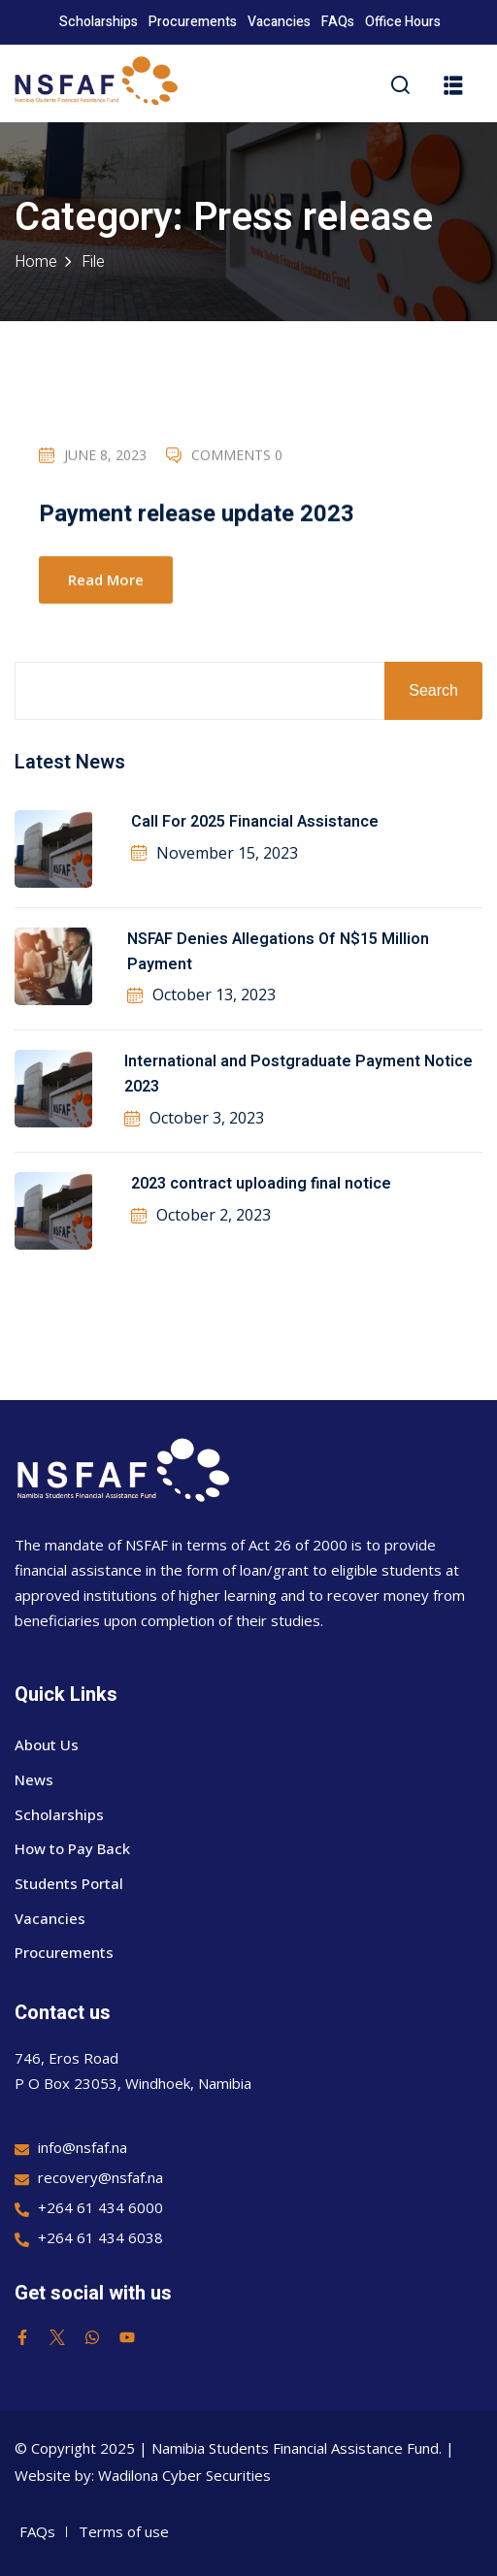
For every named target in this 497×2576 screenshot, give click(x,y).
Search (433, 690)
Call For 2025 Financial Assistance (255, 821)
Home (36, 262)
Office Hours (403, 22)
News (34, 1779)
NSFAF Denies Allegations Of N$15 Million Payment (278, 952)
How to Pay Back (72, 1848)
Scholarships (98, 22)
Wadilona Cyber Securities (184, 2475)
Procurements (193, 22)
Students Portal (69, 1883)
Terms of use (124, 2531)
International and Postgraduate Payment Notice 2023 (298, 1074)
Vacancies (279, 22)
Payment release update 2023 (196, 517)
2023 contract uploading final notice (261, 1183)
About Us (47, 1744)
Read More (106, 581)
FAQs (337, 22)
